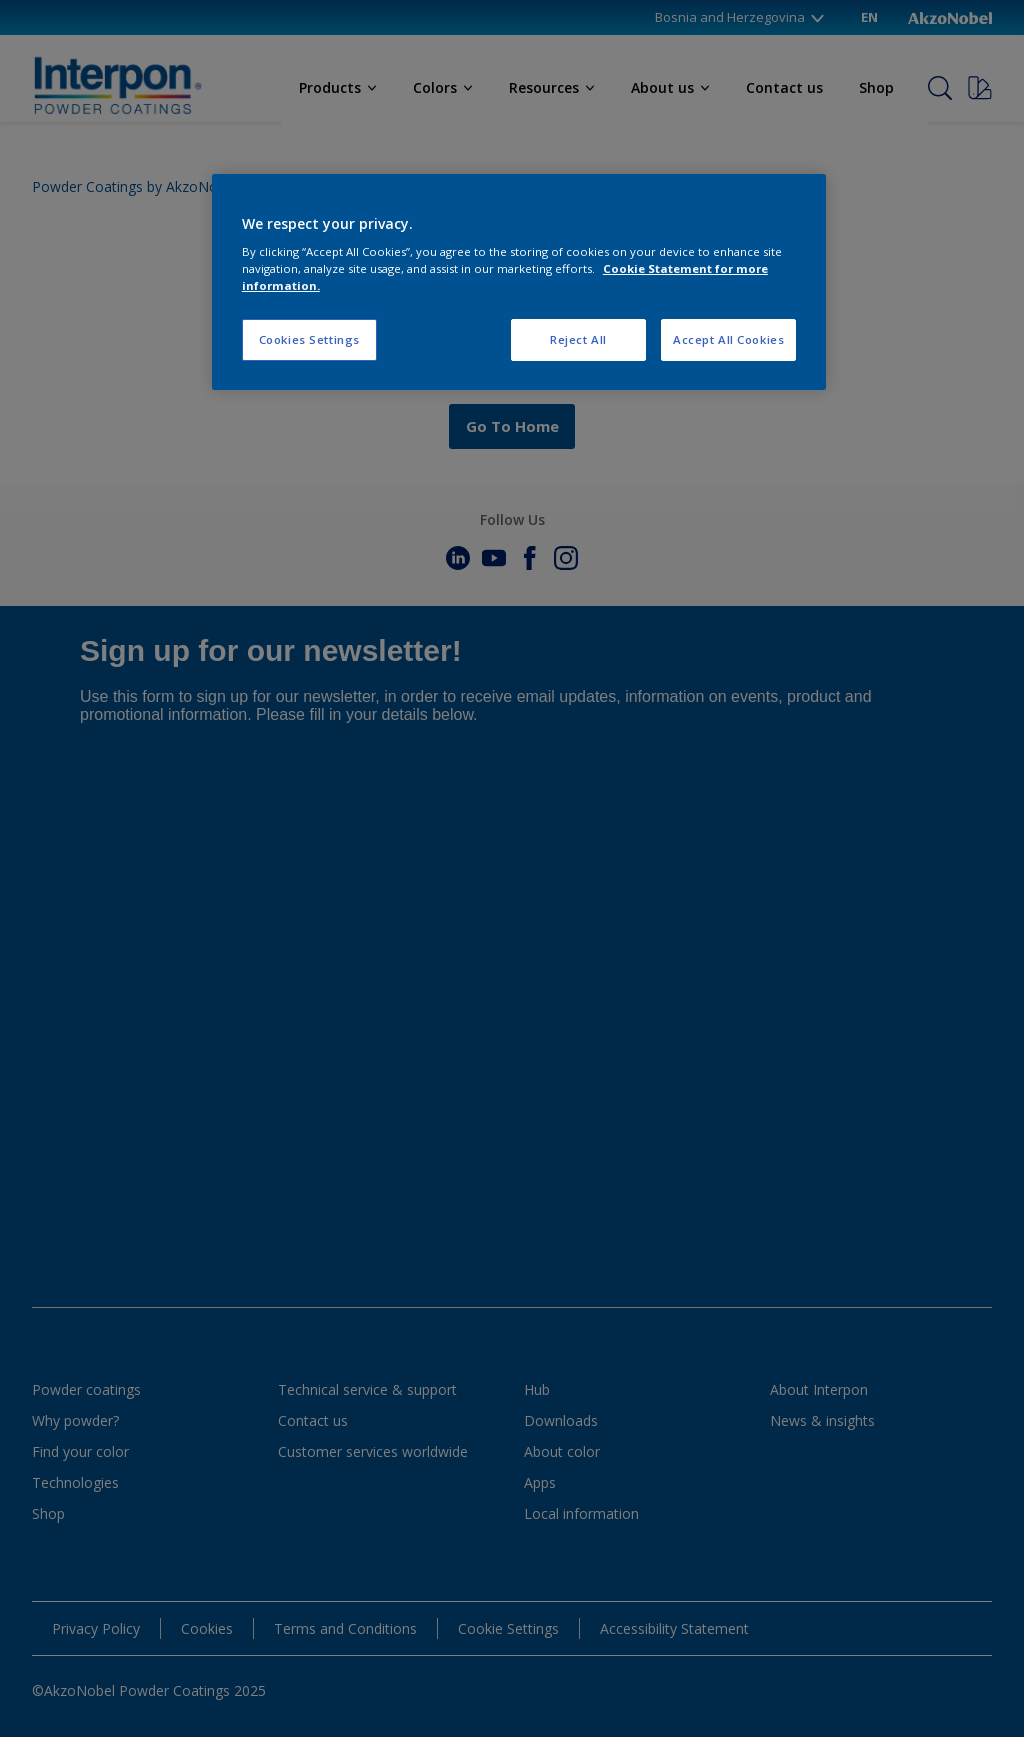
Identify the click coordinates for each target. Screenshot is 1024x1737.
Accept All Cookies (728, 339)
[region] (519, 282)
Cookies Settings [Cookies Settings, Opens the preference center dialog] (309, 339)
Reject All (578, 339)
